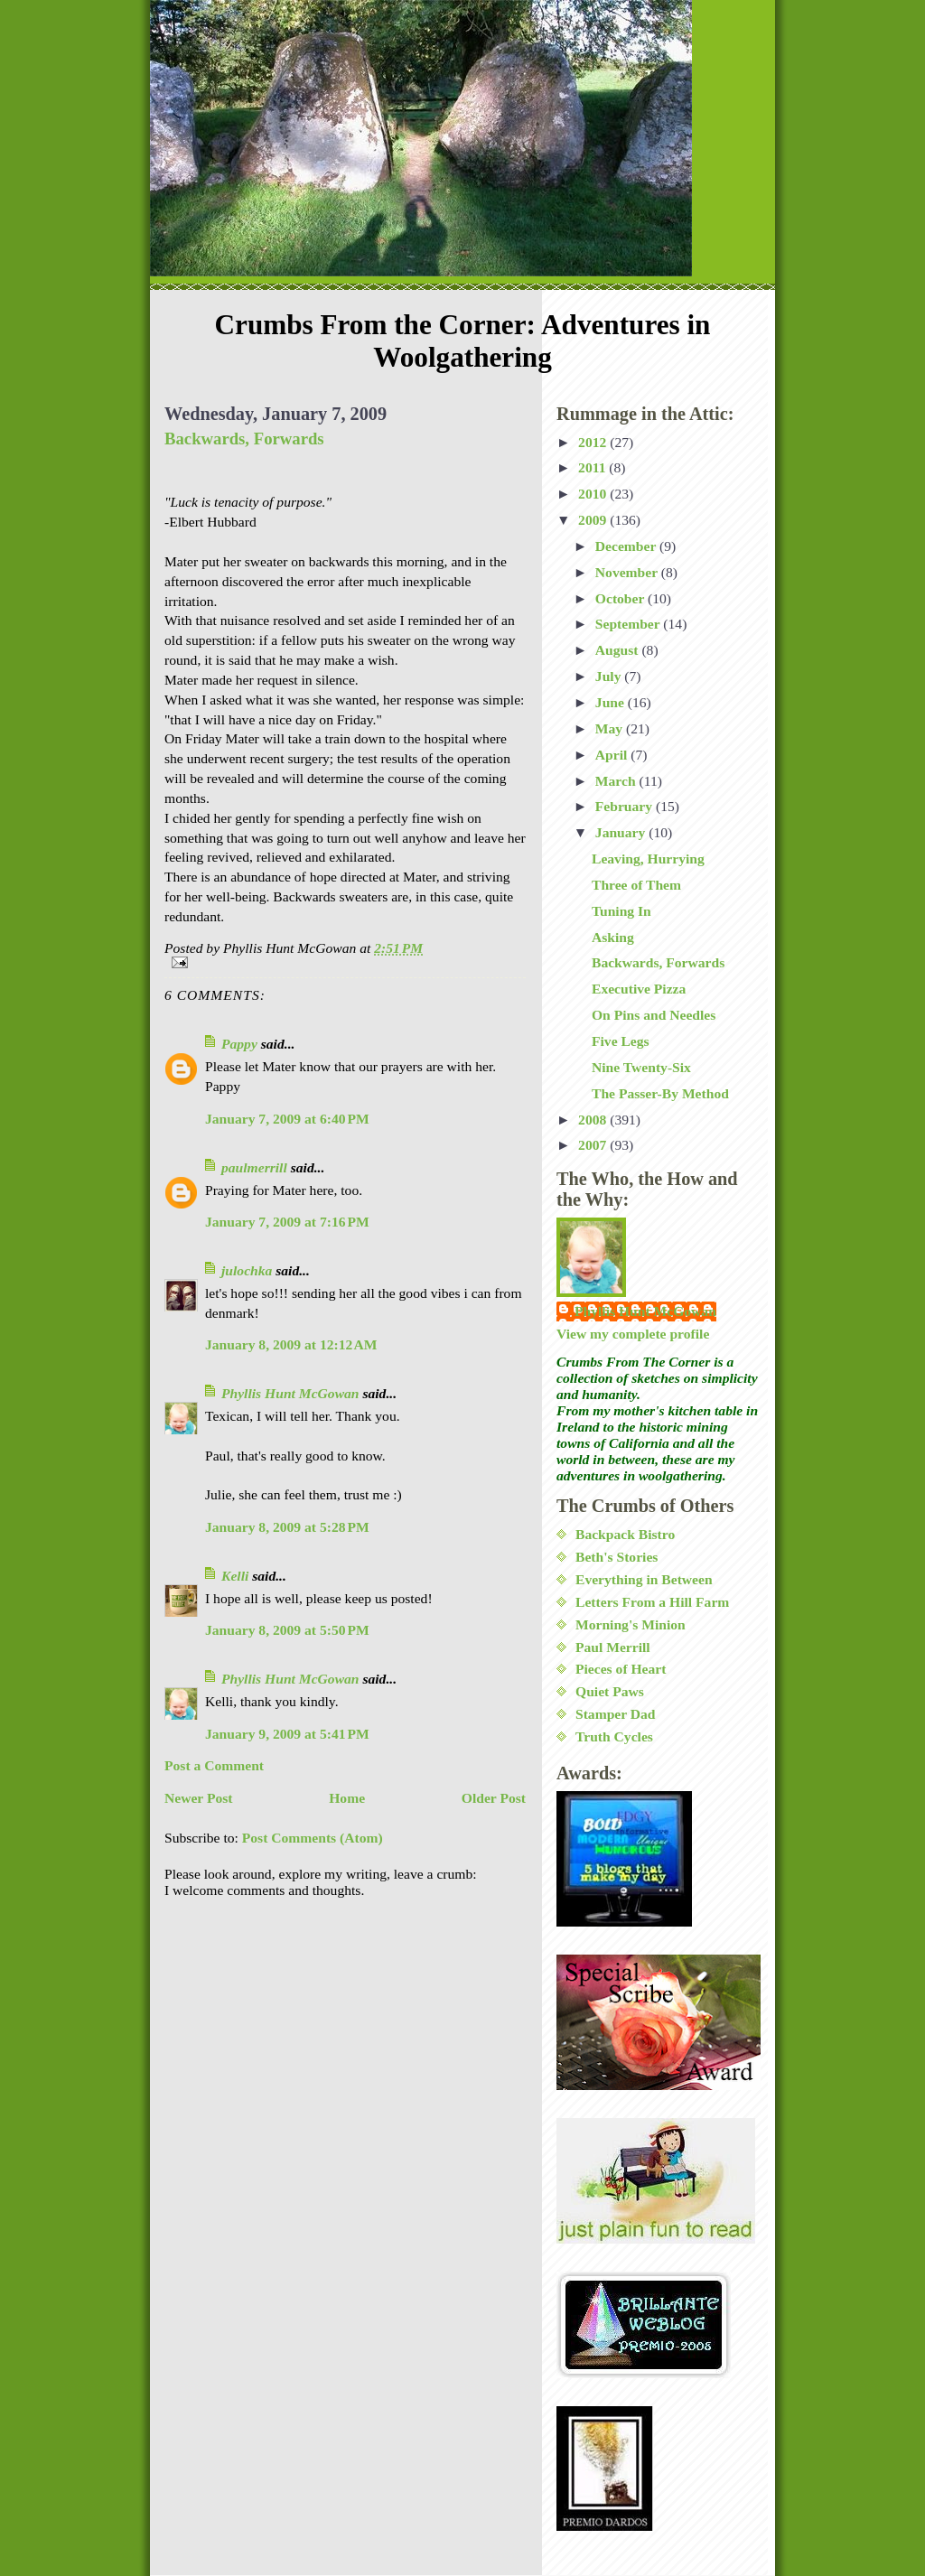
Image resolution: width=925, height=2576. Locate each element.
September (629, 623)
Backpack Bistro (625, 1534)
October (621, 598)
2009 (594, 519)
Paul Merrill (612, 1647)
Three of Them (636, 884)
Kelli (234, 1575)
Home (347, 1798)
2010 (594, 493)
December (627, 546)
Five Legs (620, 1041)
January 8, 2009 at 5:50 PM (287, 1630)
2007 (594, 1145)
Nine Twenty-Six (641, 1067)
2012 (594, 442)
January (622, 832)
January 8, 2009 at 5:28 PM (287, 1527)
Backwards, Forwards (244, 438)
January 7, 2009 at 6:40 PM (287, 1118)
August (618, 650)
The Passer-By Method (660, 1093)
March (617, 781)
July (610, 676)
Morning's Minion (630, 1624)
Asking (613, 937)
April (613, 754)
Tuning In (621, 911)
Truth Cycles (614, 1736)
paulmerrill (254, 1167)
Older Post (494, 1798)
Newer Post (198, 1798)
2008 (594, 1119)
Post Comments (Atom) (312, 1837)
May (610, 728)
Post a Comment (214, 1765)
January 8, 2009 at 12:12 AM (291, 1344)
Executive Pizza (639, 988)
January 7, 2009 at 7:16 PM (287, 1221)
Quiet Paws (609, 1691)
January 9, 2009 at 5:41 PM (287, 1733)
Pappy (239, 1043)
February (625, 806)
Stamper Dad (615, 1714)
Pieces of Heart (620, 1668)
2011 (593, 467)
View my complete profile (632, 1333)
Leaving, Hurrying (648, 858)
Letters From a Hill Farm (652, 1602)
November (628, 572)
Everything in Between (644, 1579)
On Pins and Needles (653, 1014)
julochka (246, 1270)
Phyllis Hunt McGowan (290, 1393)
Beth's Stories (616, 1556)
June (611, 702)
